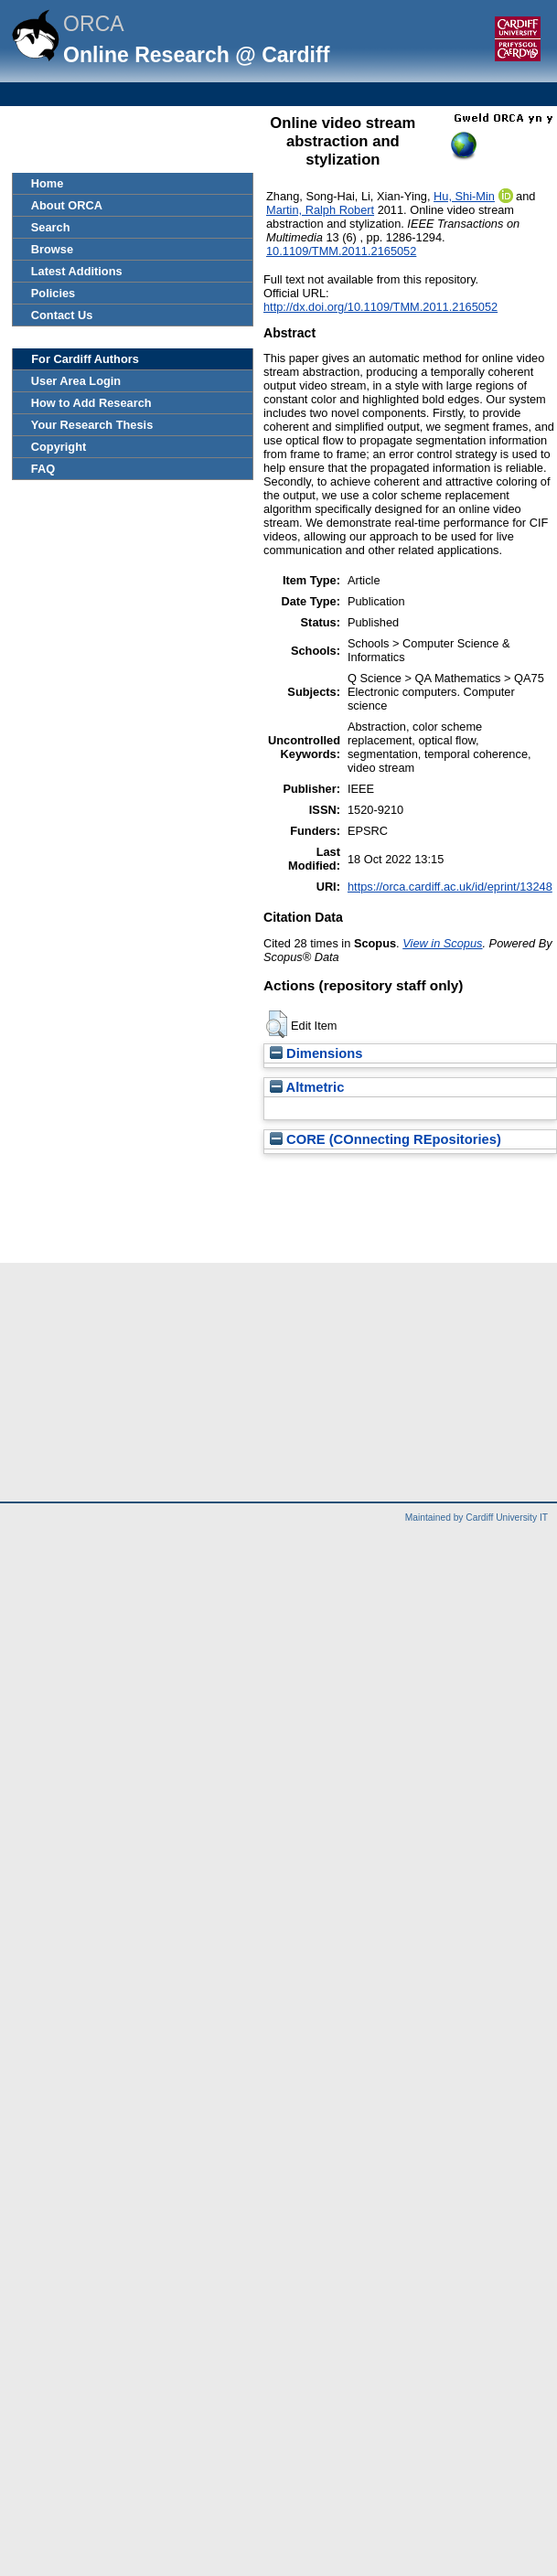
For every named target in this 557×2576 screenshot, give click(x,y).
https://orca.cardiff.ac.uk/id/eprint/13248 (450, 886)
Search (50, 227)
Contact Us (62, 315)
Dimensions (316, 1053)
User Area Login (76, 381)
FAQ (43, 469)
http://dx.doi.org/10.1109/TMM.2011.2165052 (380, 307)
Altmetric (307, 1087)
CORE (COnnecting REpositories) (385, 1139)
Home (47, 183)
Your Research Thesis (92, 425)
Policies (53, 293)
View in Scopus (442, 943)
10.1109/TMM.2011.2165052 (341, 251)
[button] (276, 1024)
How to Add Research (91, 403)
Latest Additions (77, 271)
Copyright (58, 447)
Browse (52, 249)
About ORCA (66, 205)
